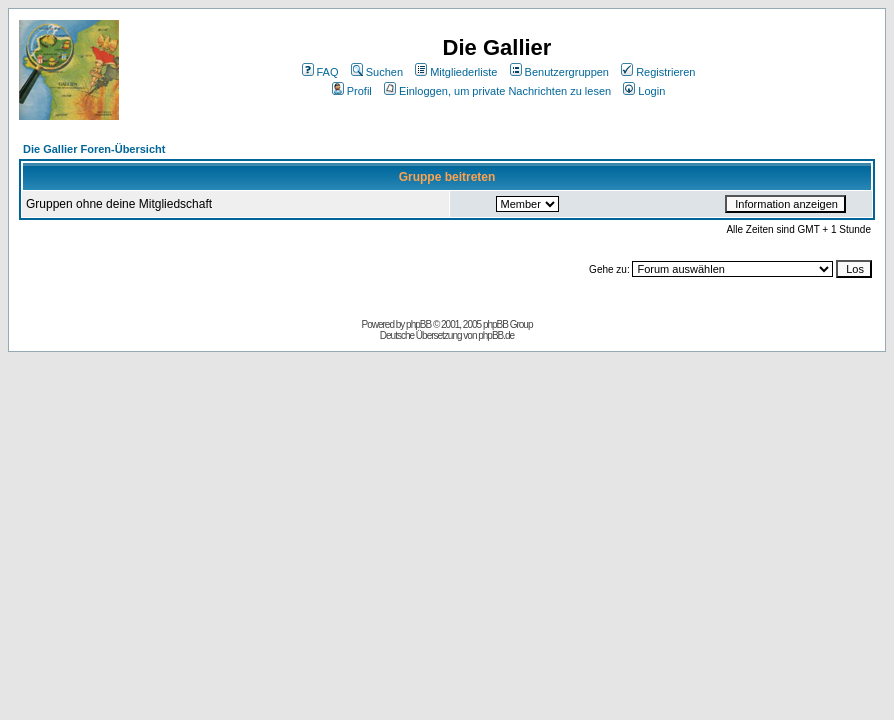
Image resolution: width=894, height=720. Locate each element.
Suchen (377, 72)
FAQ (320, 72)
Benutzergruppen (559, 72)
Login (644, 91)
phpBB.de (496, 335)
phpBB (418, 324)
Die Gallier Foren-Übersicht (94, 149)
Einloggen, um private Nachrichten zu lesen (497, 91)
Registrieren (658, 72)
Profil (352, 91)
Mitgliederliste (456, 72)
